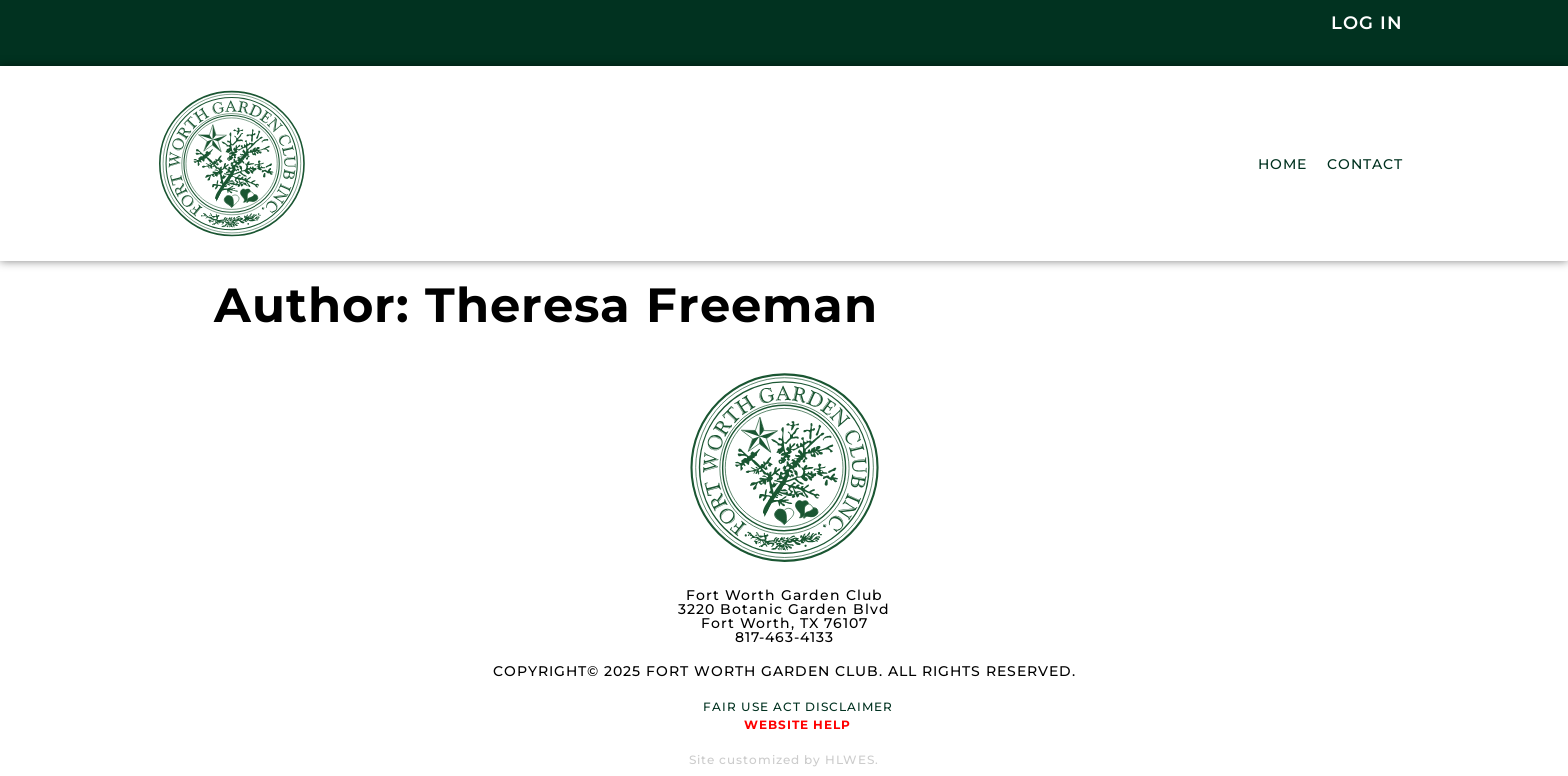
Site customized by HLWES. (784, 759)
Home (1282, 164)
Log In (1367, 23)
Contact (1365, 164)
